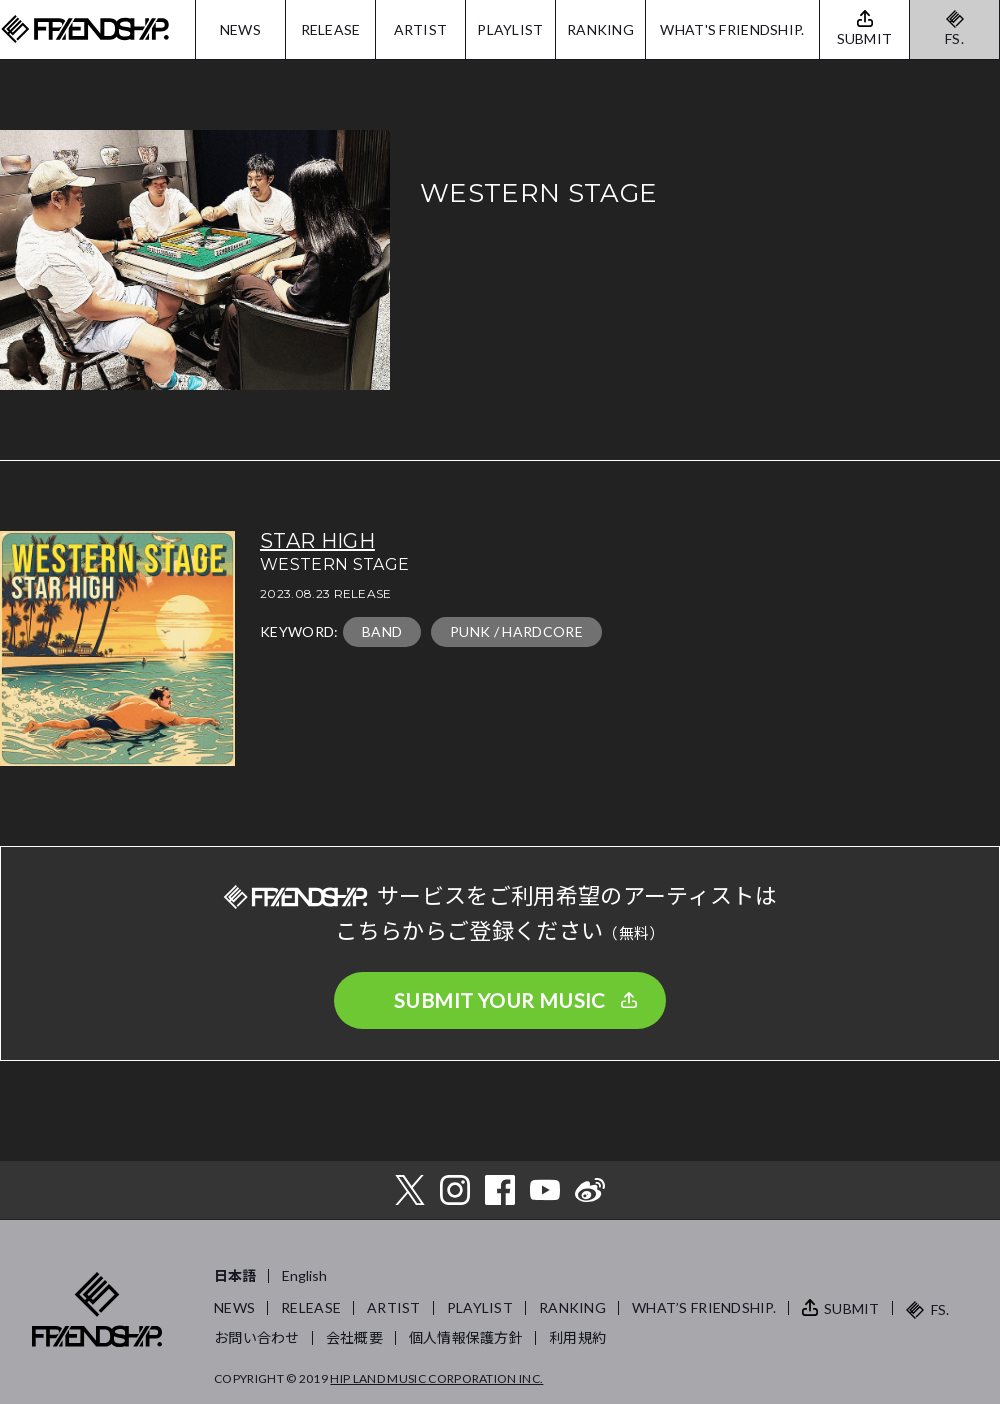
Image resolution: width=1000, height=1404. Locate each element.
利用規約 (577, 1337)
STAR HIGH (317, 541)
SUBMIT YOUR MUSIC (500, 1000)
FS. (954, 38)
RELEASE (331, 29)
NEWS (240, 29)
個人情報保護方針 (466, 1337)
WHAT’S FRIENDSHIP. (704, 1307)
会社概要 (354, 1337)
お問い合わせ (257, 1337)
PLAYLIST (510, 29)
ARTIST (421, 29)
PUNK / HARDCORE (516, 631)
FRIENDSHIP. (85, 29)
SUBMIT (852, 1308)
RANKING (600, 29)
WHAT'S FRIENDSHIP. (732, 29)
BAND (382, 631)
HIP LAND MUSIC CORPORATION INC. (436, 1378)
